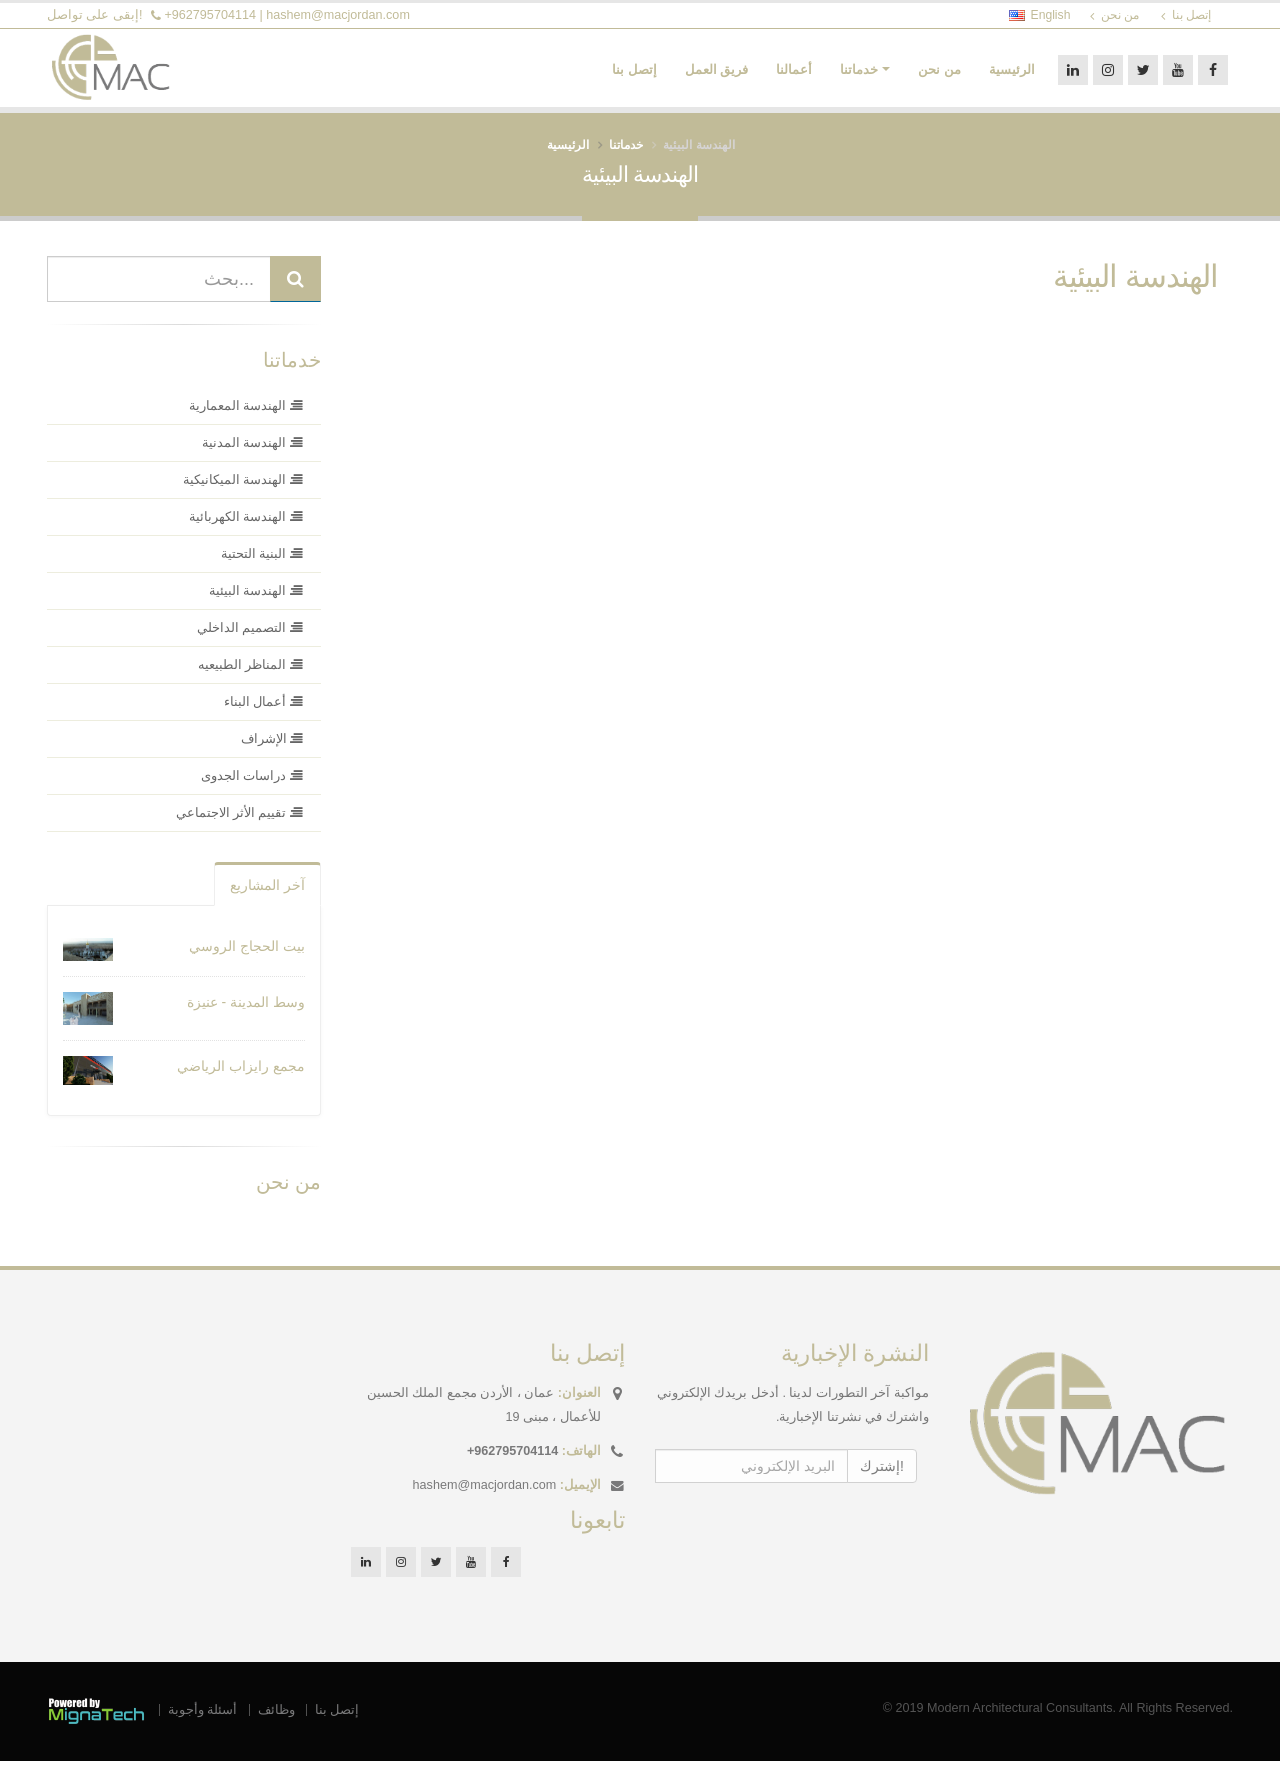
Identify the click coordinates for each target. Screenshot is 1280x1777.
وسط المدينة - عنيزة (246, 1019)
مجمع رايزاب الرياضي (241, 1083)
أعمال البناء (263, 719)
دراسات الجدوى (252, 793)
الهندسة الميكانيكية (243, 497)
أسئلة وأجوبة (203, 1726)
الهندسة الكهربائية (246, 534)
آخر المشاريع (267, 902)
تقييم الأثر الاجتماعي (240, 830)
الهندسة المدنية (252, 460)
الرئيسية (1012, 78)
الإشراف (272, 756)
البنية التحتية (262, 571)
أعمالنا (794, 78)
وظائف (276, 1726)
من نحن (939, 78)
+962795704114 (210, 15)
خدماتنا (859, 78)
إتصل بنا (634, 78)
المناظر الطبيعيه (250, 682)
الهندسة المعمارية (246, 423)
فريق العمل (717, 78)
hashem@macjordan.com (338, 15)
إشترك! (882, 1482)
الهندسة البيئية (1135, 293)
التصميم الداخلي (250, 645)
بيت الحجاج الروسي (247, 963)
